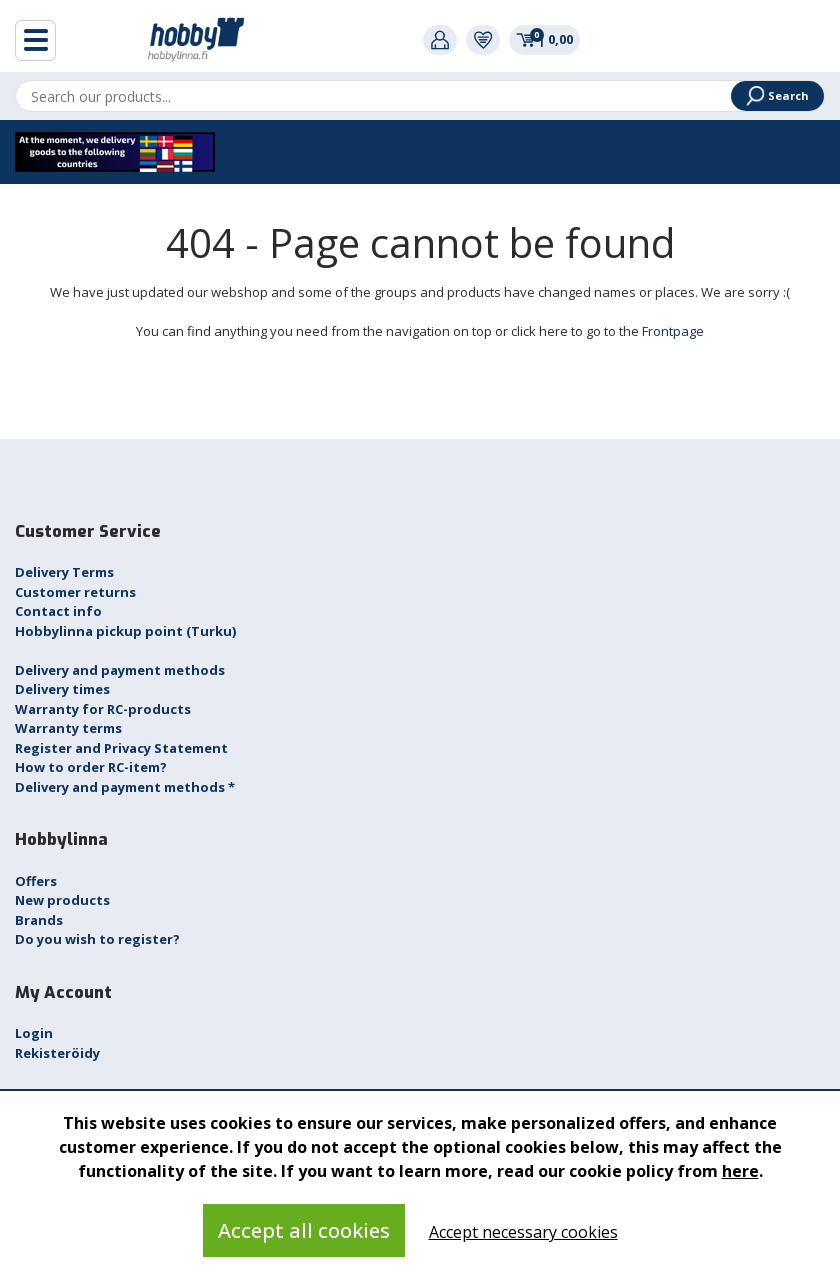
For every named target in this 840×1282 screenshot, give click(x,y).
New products (62, 900)
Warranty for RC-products (103, 709)
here (740, 1171)
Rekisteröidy (57, 1053)
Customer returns (75, 592)
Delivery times (62, 689)
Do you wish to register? (97, 939)
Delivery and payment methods (120, 670)
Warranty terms (68, 728)
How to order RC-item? (91, 767)
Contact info (58, 611)
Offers (36, 881)
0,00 (544, 39)
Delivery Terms (64, 572)
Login (34, 1033)
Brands (39, 920)
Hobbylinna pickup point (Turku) (125, 631)
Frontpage (673, 331)
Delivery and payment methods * (125, 787)
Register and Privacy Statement (121, 748)
